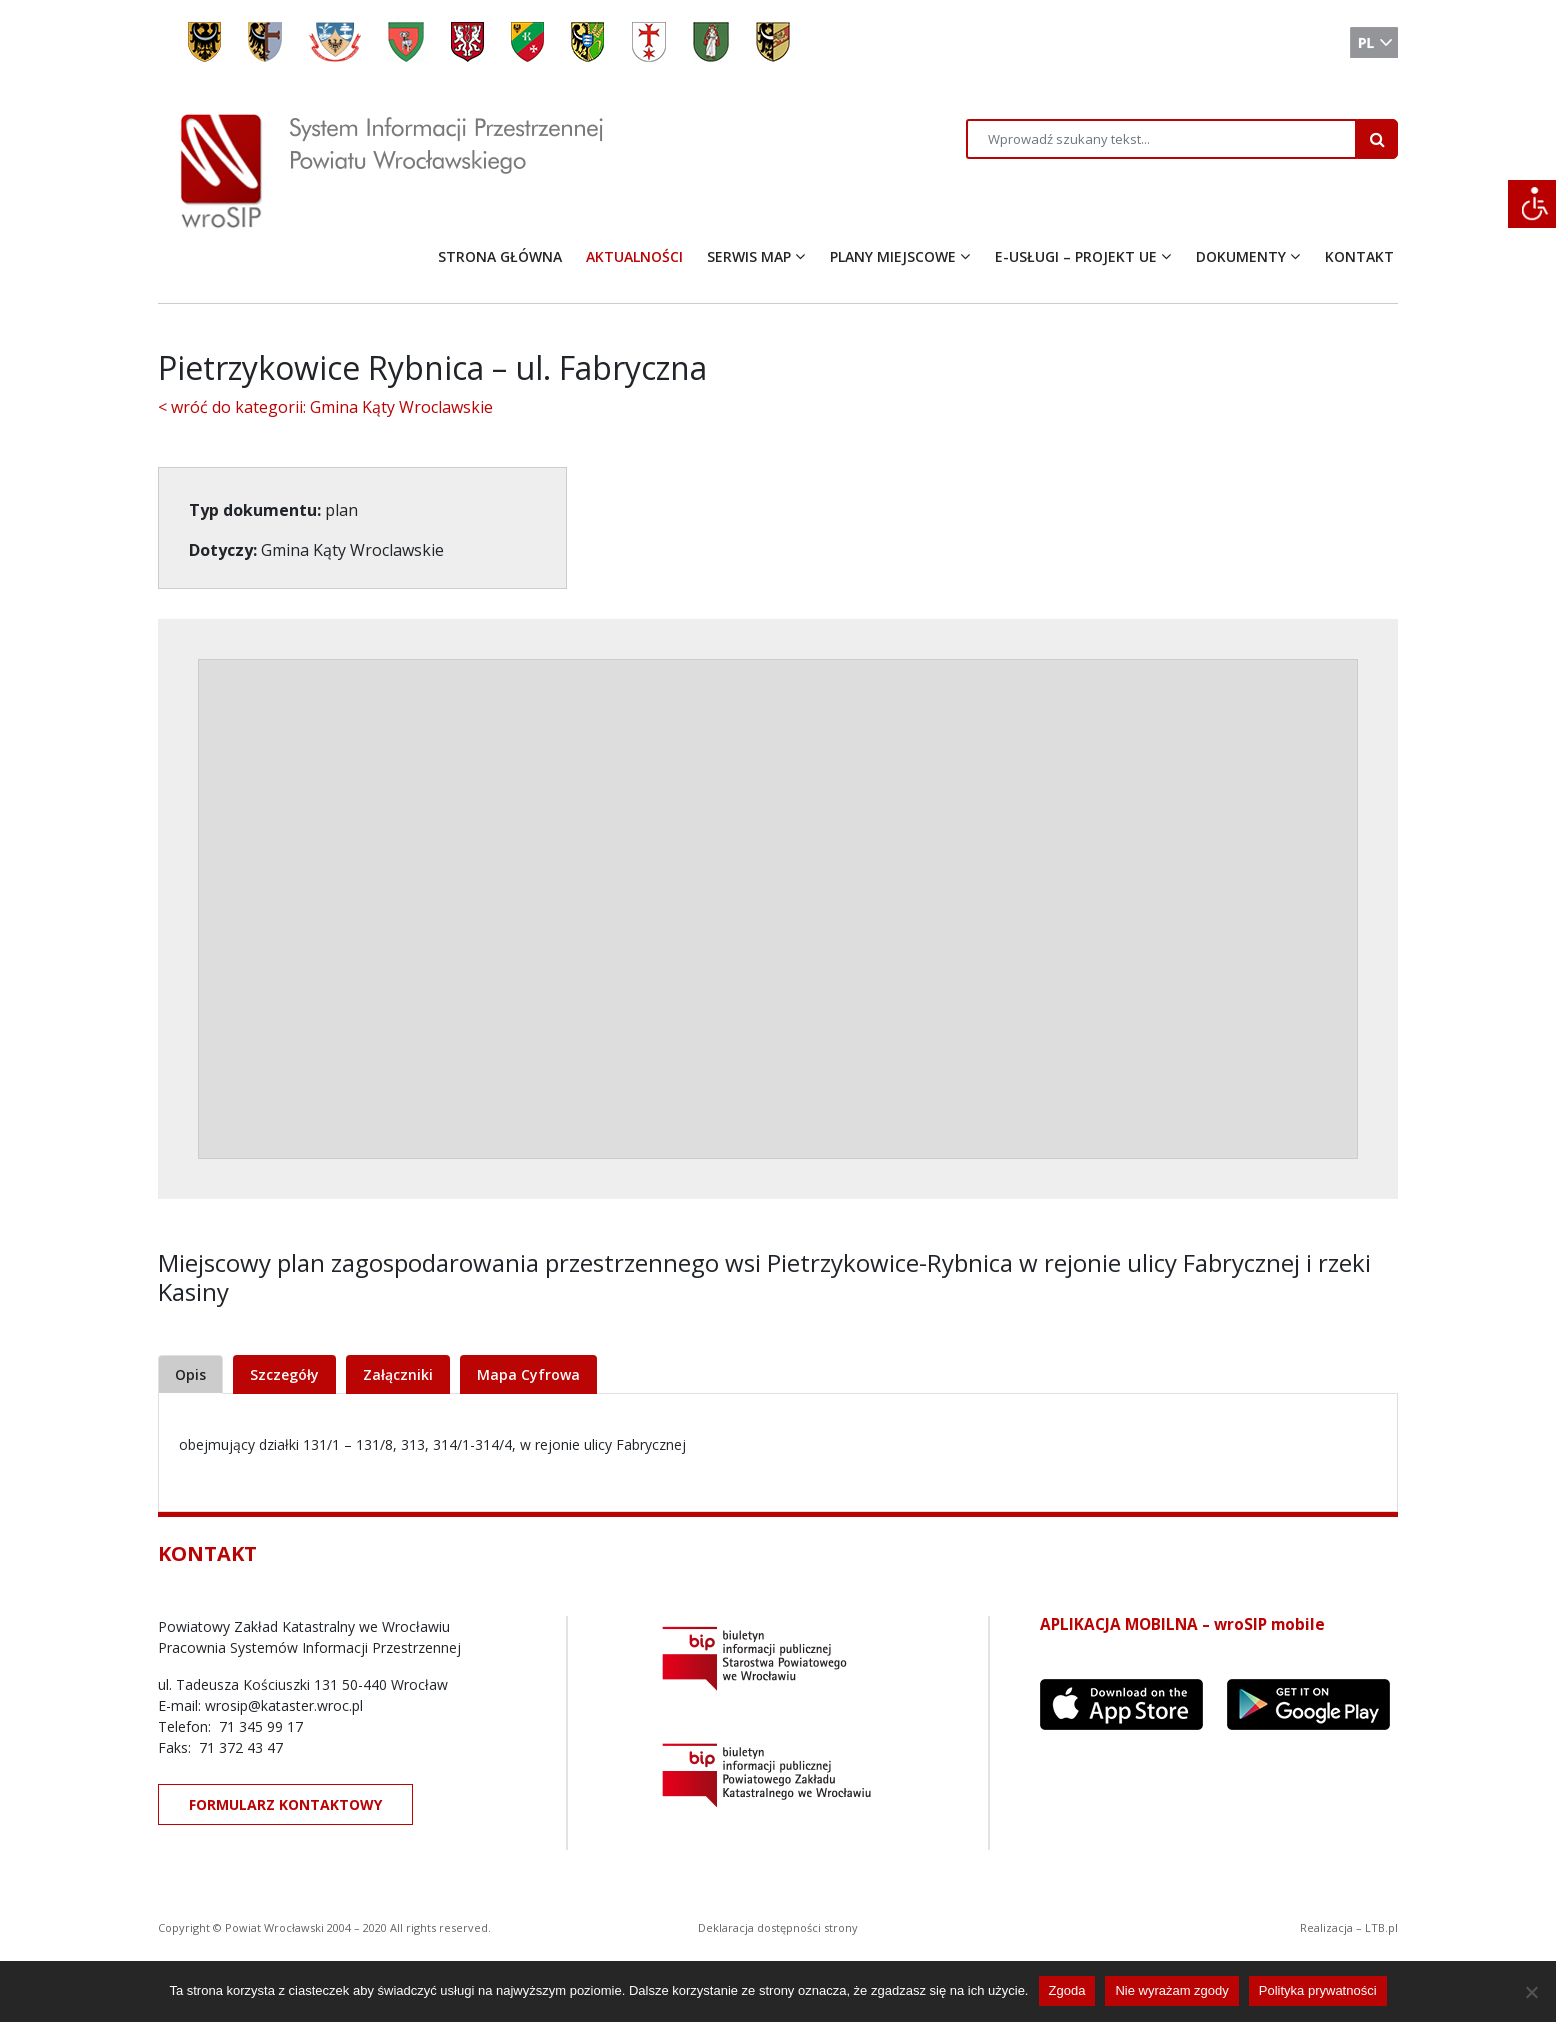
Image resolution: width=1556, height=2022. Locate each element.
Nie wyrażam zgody (1171, 1990)
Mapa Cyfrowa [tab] (528, 1374)
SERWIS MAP (749, 256)
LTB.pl (1381, 1927)
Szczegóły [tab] (284, 1374)
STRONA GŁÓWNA (500, 256)
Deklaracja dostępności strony (778, 1927)
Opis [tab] (190, 1374)
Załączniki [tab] (398, 1374)
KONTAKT (1359, 256)
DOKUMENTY (1241, 256)
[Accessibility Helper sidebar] (1532, 204)
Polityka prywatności (1318, 1990)
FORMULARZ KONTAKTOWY (285, 1804)
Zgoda (1067, 1990)
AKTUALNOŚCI (634, 256)
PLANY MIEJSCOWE (893, 256)
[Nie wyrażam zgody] (1531, 1992)
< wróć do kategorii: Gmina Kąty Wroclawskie (325, 407)
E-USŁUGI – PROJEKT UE (1076, 256)
